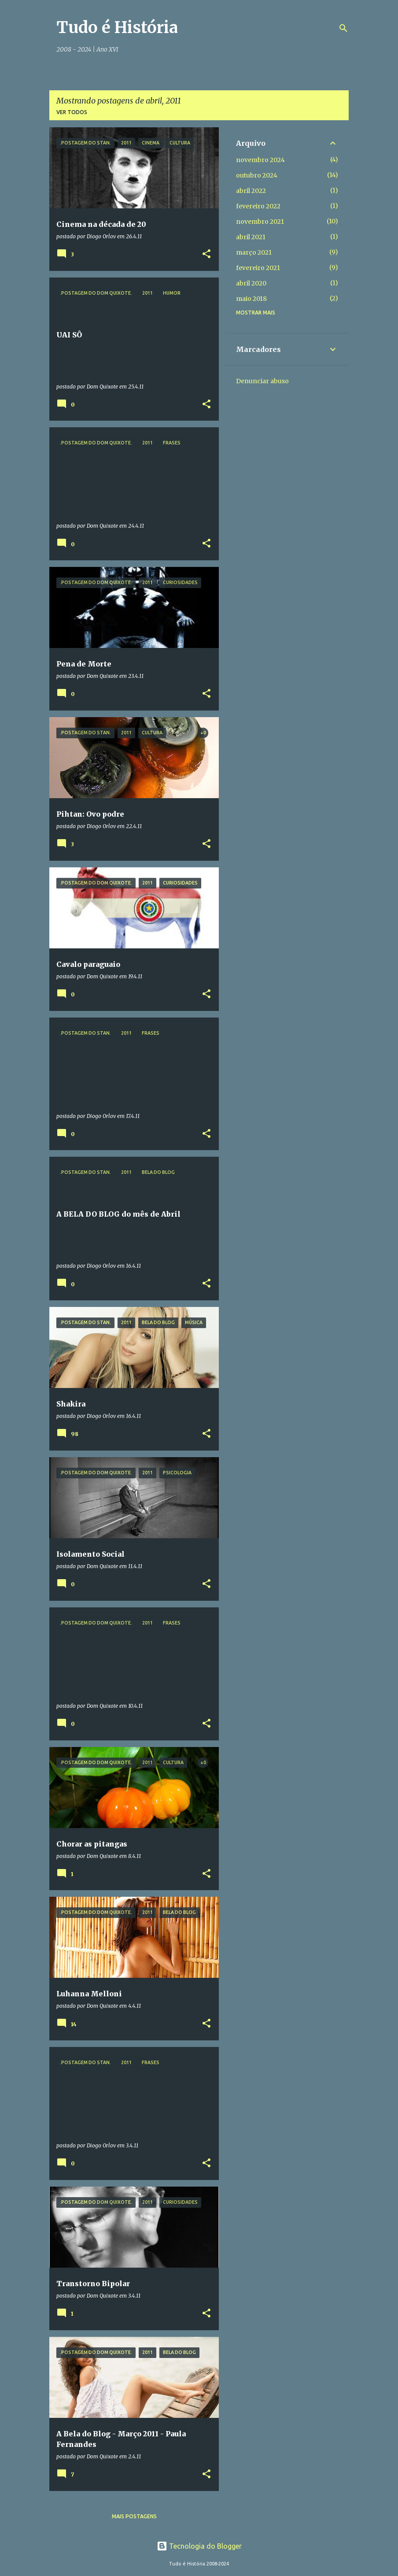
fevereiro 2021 (258, 268)
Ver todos (71, 112)
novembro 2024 (260, 160)
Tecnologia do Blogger (199, 2546)
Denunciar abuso (262, 381)
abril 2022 (251, 191)
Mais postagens (134, 2516)
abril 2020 (251, 283)
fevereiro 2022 (258, 206)
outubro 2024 (256, 175)
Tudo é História (117, 27)
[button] (206, 254)
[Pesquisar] (343, 28)
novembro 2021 (260, 222)
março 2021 (254, 252)
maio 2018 (251, 299)
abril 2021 (250, 237)
